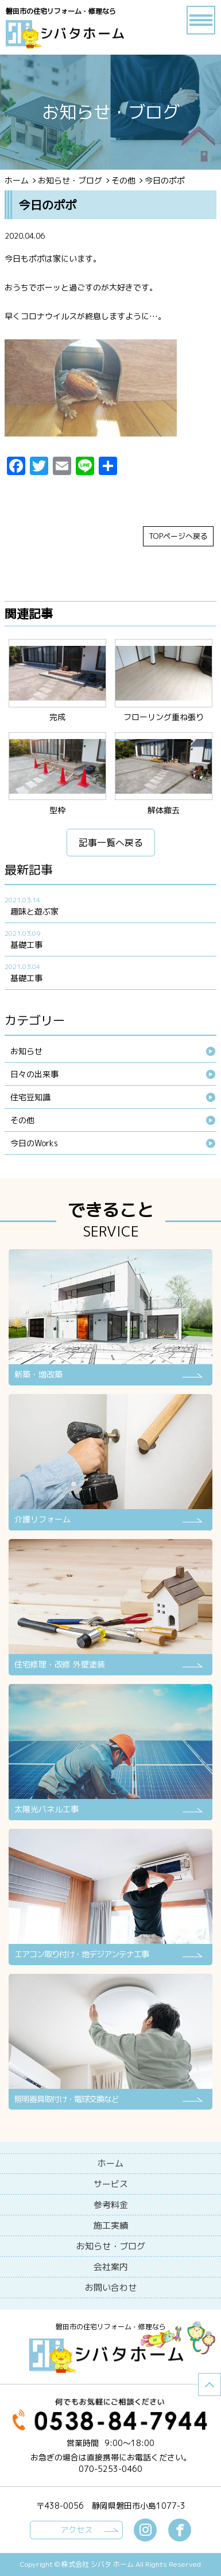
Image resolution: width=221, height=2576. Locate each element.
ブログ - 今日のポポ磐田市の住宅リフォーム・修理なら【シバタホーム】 (76, 34)
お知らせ (26, 1051)
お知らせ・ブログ (70, 180)
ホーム (17, 180)
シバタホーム (110, 2355)
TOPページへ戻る (178, 536)
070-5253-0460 (110, 2468)
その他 (123, 180)
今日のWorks (34, 1143)
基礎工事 (26, 944)
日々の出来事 (34, 1074)
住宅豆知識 (30, 1097)
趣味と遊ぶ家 (34, 911)
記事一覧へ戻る (111, 842)
